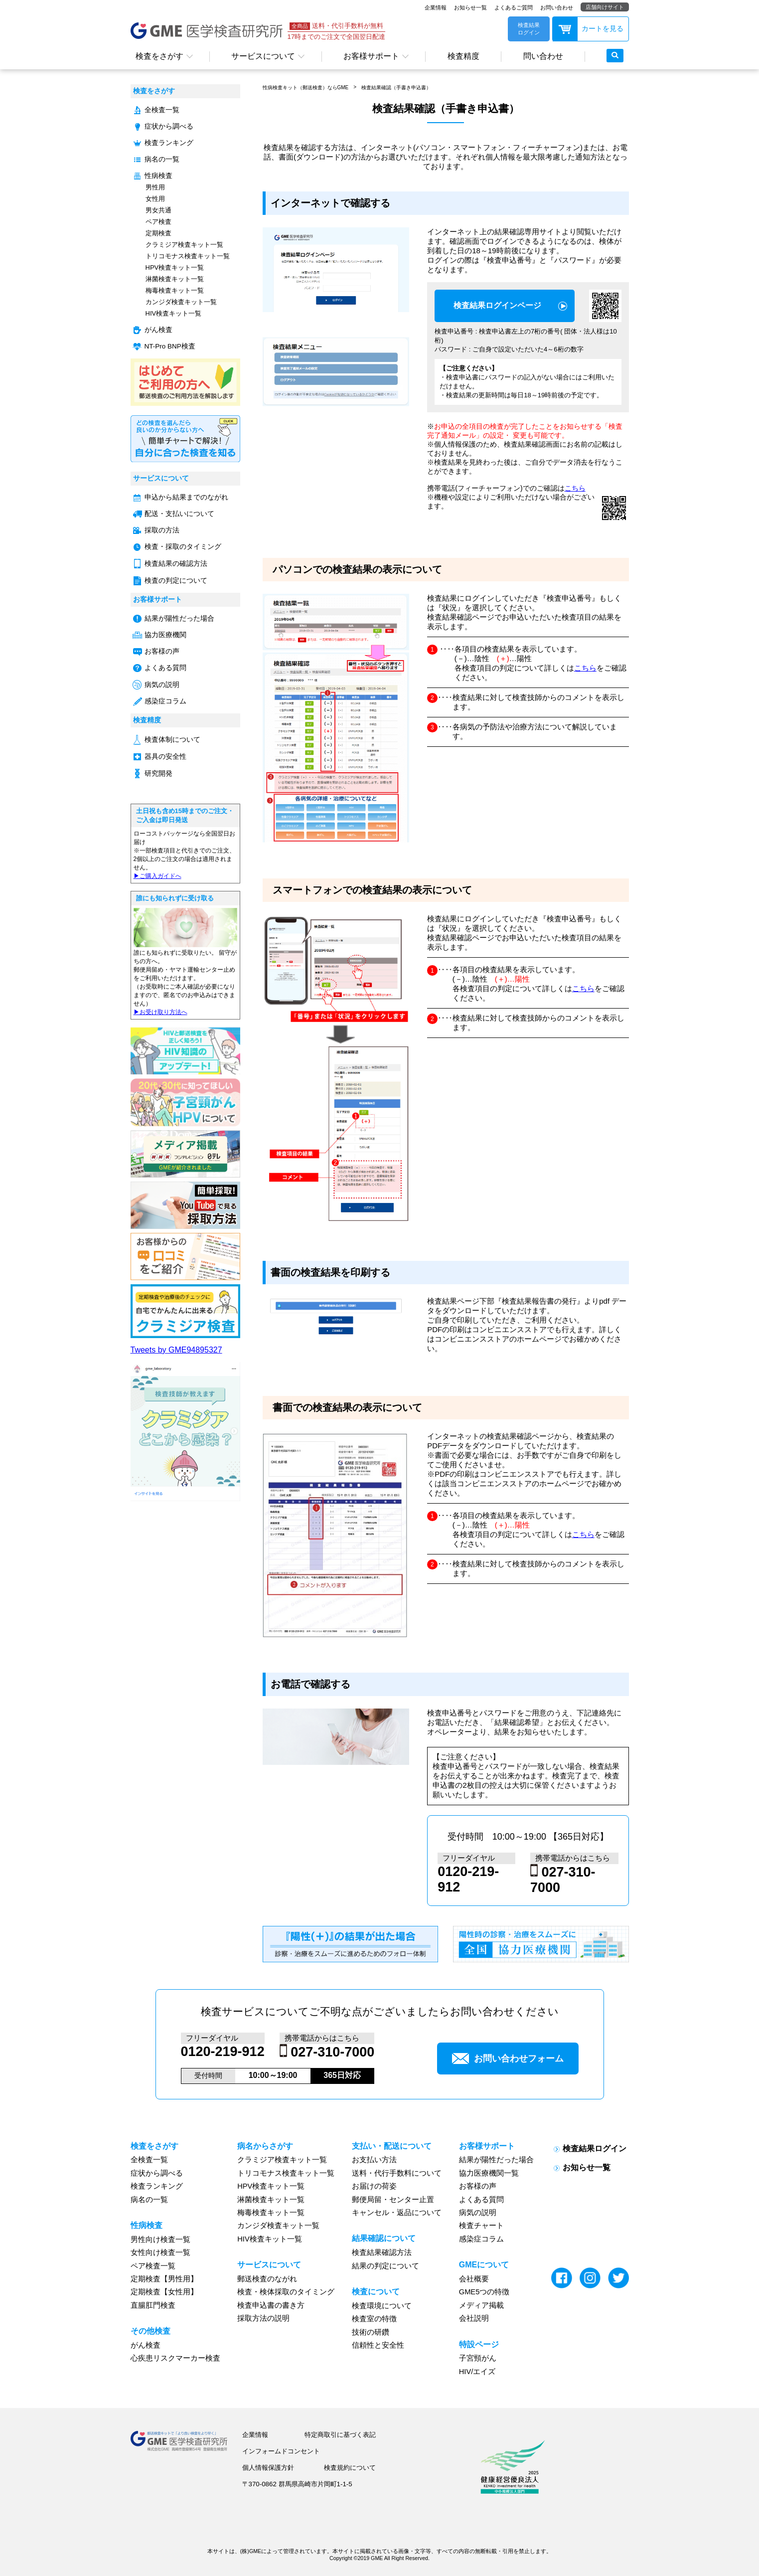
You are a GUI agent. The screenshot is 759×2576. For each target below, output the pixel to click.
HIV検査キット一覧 (174, 313)
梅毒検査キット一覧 (175, 290)
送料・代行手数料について (397, 2173)
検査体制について (172, 739)
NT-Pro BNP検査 (170, 346)
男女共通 (158, 210)
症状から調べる (169, 126)
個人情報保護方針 (268, 2467)
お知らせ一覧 (470, 7)
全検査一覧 (162, 110)
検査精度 (463, 56)
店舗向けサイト (605, 7)
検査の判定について (176, 580)
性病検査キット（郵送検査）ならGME (306, 87)
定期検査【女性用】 (164, 2292)
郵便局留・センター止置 (393, 2200)
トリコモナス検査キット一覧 (188, 256)
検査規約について (350, 2467)
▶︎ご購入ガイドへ (157, 875)
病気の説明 (162, 684)
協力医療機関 (165, 635)
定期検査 (158, 233)
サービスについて (263, 56)
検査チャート (481, 2226)
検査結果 (497, 306)
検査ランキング (169, 143)
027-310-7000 (332, 2052)
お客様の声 (162, 651)
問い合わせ (543, 56)
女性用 (155, 198)
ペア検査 (158, 221)
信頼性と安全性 (378, 2345)
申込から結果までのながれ (186, 497)
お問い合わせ (556, 7)
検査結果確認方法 (382, 2252)
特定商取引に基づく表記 (340, 2434)
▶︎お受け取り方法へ (160, 1012)
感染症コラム (165, 701)
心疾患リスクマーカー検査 (175, 2358)
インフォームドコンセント (281, 2451)
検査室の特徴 (374, 2319)
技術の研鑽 (370, 2332)
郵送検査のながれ (267, 2279)
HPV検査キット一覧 (175, 267)
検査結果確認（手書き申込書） (396, 87)
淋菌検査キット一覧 (175, 279)
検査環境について (382, 2306)
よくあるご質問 (513, 7)
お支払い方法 (374, 2160)
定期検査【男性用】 (164, 2279)
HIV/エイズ (477, 2372)
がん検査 (158, 330)
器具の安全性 (165, 756)
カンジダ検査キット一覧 (181, 302)
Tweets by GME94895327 (176, 1350)
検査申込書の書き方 (270, 2305)
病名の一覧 (162, 159)
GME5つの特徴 (484, 2292)
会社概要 (474, 2279)
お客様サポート (371, 56)
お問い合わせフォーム (508, 2058)
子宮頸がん (477, 2358)
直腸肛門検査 (153, 2305)
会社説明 (474, 2318)
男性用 (155, 187)
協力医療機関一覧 (489, 2173)
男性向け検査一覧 (160, 2239)
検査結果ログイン (594, 2148)
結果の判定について (385, 2266)
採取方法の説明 (263, 2318)
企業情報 (436, 7)
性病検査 (158, 175)
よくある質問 (165, 668)
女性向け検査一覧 (160, 2252)
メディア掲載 (481, 2305)
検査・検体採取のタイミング (285, 2292)
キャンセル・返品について (397, 2213)
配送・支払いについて (179, 513)
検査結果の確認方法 (176, 563)
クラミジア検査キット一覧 (184, 244)
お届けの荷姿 (374, 2186)
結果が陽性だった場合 (179, 618)
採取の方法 (162, 530)
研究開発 (158, 773)
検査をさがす (159, 56)
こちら (575, 488)
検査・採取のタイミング (183, 546)
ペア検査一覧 (153, 2266)
